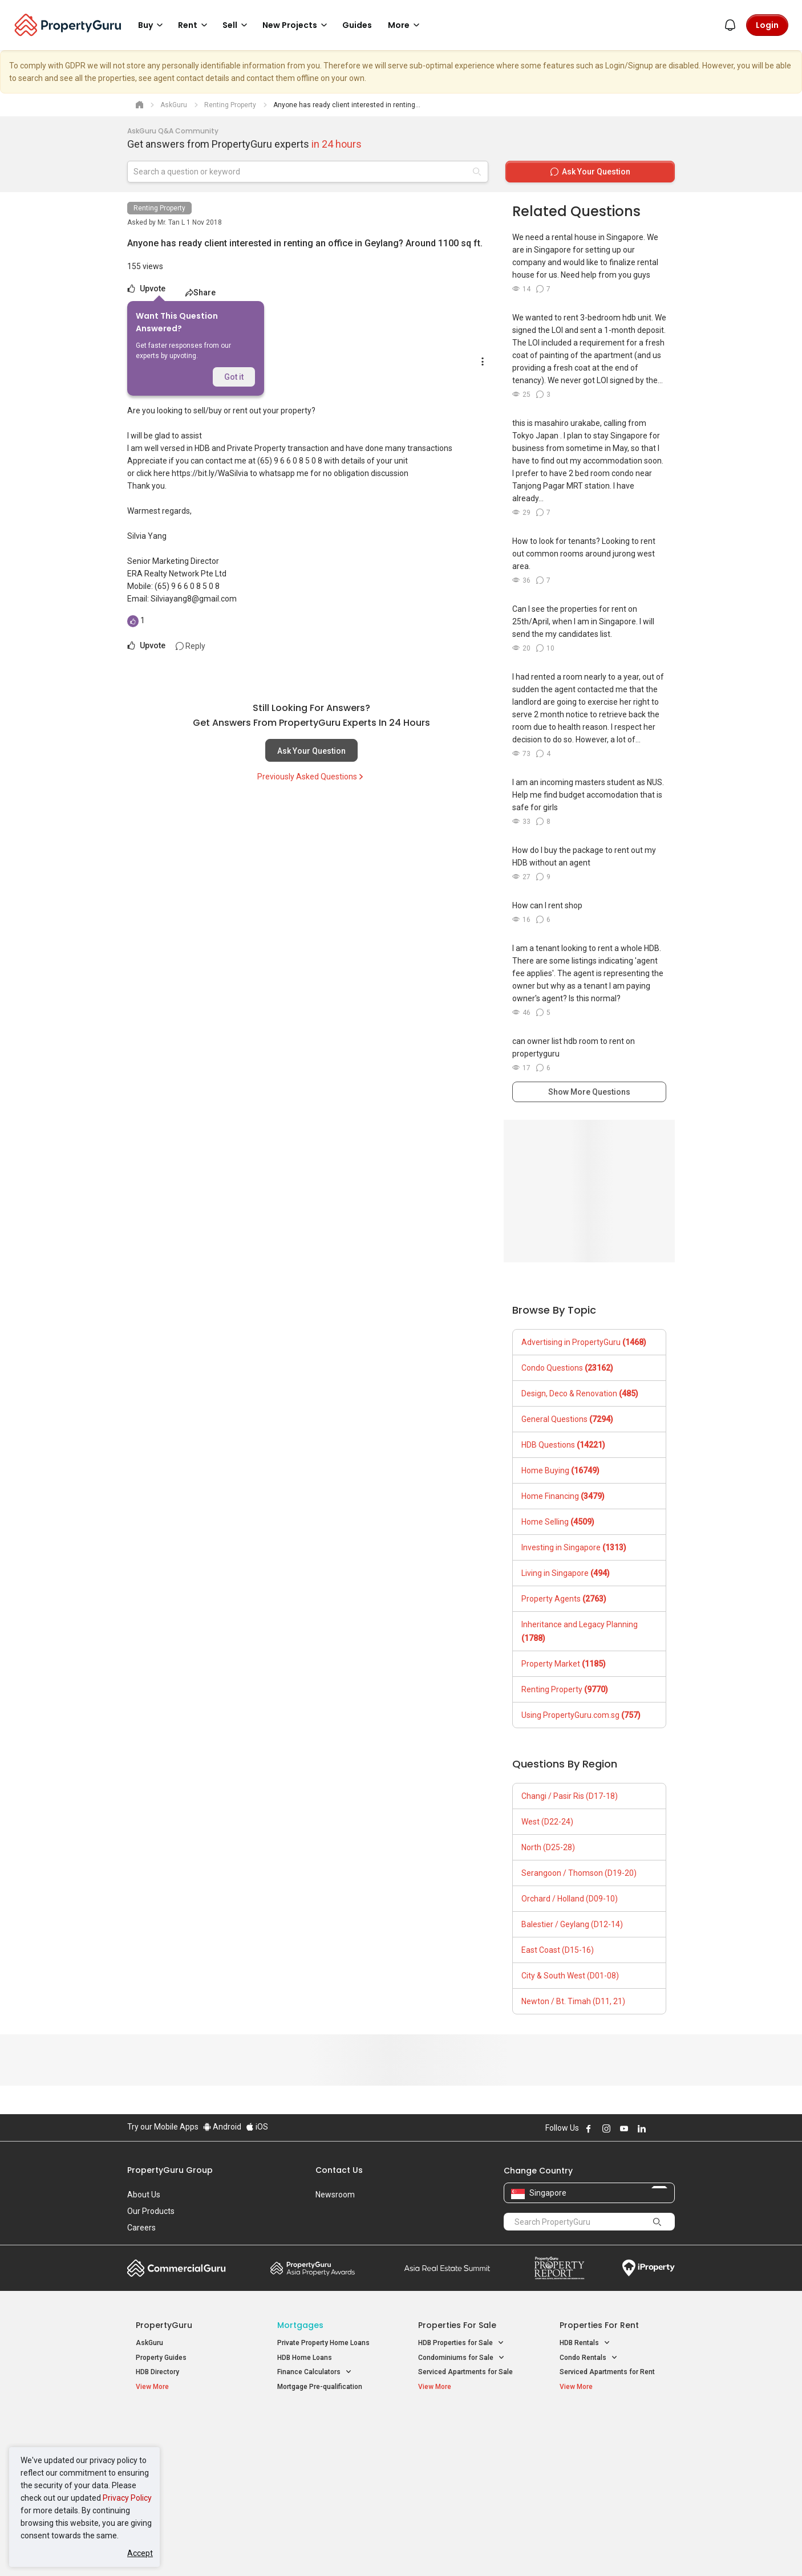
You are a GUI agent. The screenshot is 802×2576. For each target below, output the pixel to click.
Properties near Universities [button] (468, 2454)
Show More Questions (589, 1091)
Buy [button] (152, 25)
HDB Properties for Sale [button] (461, 2343)
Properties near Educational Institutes (463, 2430)
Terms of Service (250, 2549)
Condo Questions (567, 1367)
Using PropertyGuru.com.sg (581, 1715)
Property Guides (161, 2358)
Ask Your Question (311, 750)
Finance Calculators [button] (314, 2372)
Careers (141, 2227)
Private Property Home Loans (323, 2343)
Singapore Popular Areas (612, 2424)
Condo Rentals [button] (589, 2358)
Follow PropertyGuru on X (657, 2128)
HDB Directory (157, 2372)
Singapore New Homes (183, 2424)
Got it (234, 376)
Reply (190, 646)
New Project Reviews (169, 2471)
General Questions (567, 1419)
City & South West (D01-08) (570, 1975)
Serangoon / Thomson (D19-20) (579, 1873)
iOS (257, 2126)
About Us (143, 2194)
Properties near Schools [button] (462, 2469)
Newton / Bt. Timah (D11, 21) (573, 2001)
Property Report (559, 2268)
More (405, 25)
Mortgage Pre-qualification (319, 2387)
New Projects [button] (296, 25)
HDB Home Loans (304, 2358)
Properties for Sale (457, 2325)
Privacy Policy (127, 2497)
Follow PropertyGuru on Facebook (589, 2128)
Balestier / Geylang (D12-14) (572, 1924)
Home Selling (557, 1521)
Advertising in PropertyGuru (583, 1342)
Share (200, 292)
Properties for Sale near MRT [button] (328, 2454)
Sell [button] (236, 25)
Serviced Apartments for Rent (607, 2372)
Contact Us (339, 2170)
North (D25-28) (548, 1847)
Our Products (151, 2211)
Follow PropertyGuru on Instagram (606, 2128)
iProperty (648, 2268)
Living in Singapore (565, 1573)
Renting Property (159, 208)
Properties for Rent (599, 2325)
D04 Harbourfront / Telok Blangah (612, 2442)
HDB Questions (563, 1444)
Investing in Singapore (573, 1547)
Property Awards (312, 2268)
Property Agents (563, 1598)
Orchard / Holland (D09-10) (569, 1898)
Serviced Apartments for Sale (465, 2372)
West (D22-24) (547, 1821)
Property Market (563, 1663)
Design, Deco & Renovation (579, 1393)
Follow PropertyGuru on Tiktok (670, 2128)
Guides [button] (357, 25)
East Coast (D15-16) (557, 1950)
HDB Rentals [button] (585, 2343)
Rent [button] (194, 25)
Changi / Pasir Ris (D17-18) (569, 1796)
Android (222, 2126)
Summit (447, 2268)
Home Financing (563, 1496)
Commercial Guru (176, 2268)
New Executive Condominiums (184, 2456)
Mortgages (300, 2325)
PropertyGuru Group (170, 2170)
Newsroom (335, 2194)
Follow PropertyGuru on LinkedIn (642, 2128)
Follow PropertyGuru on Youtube (624, 2128)
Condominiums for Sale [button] (461, 2358)
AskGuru (149, 2343)
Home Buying (560, 1470)
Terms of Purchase (391, 2549)
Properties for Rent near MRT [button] (329, 2469)
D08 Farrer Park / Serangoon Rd (609, 2482)
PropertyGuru (164, 2325)
